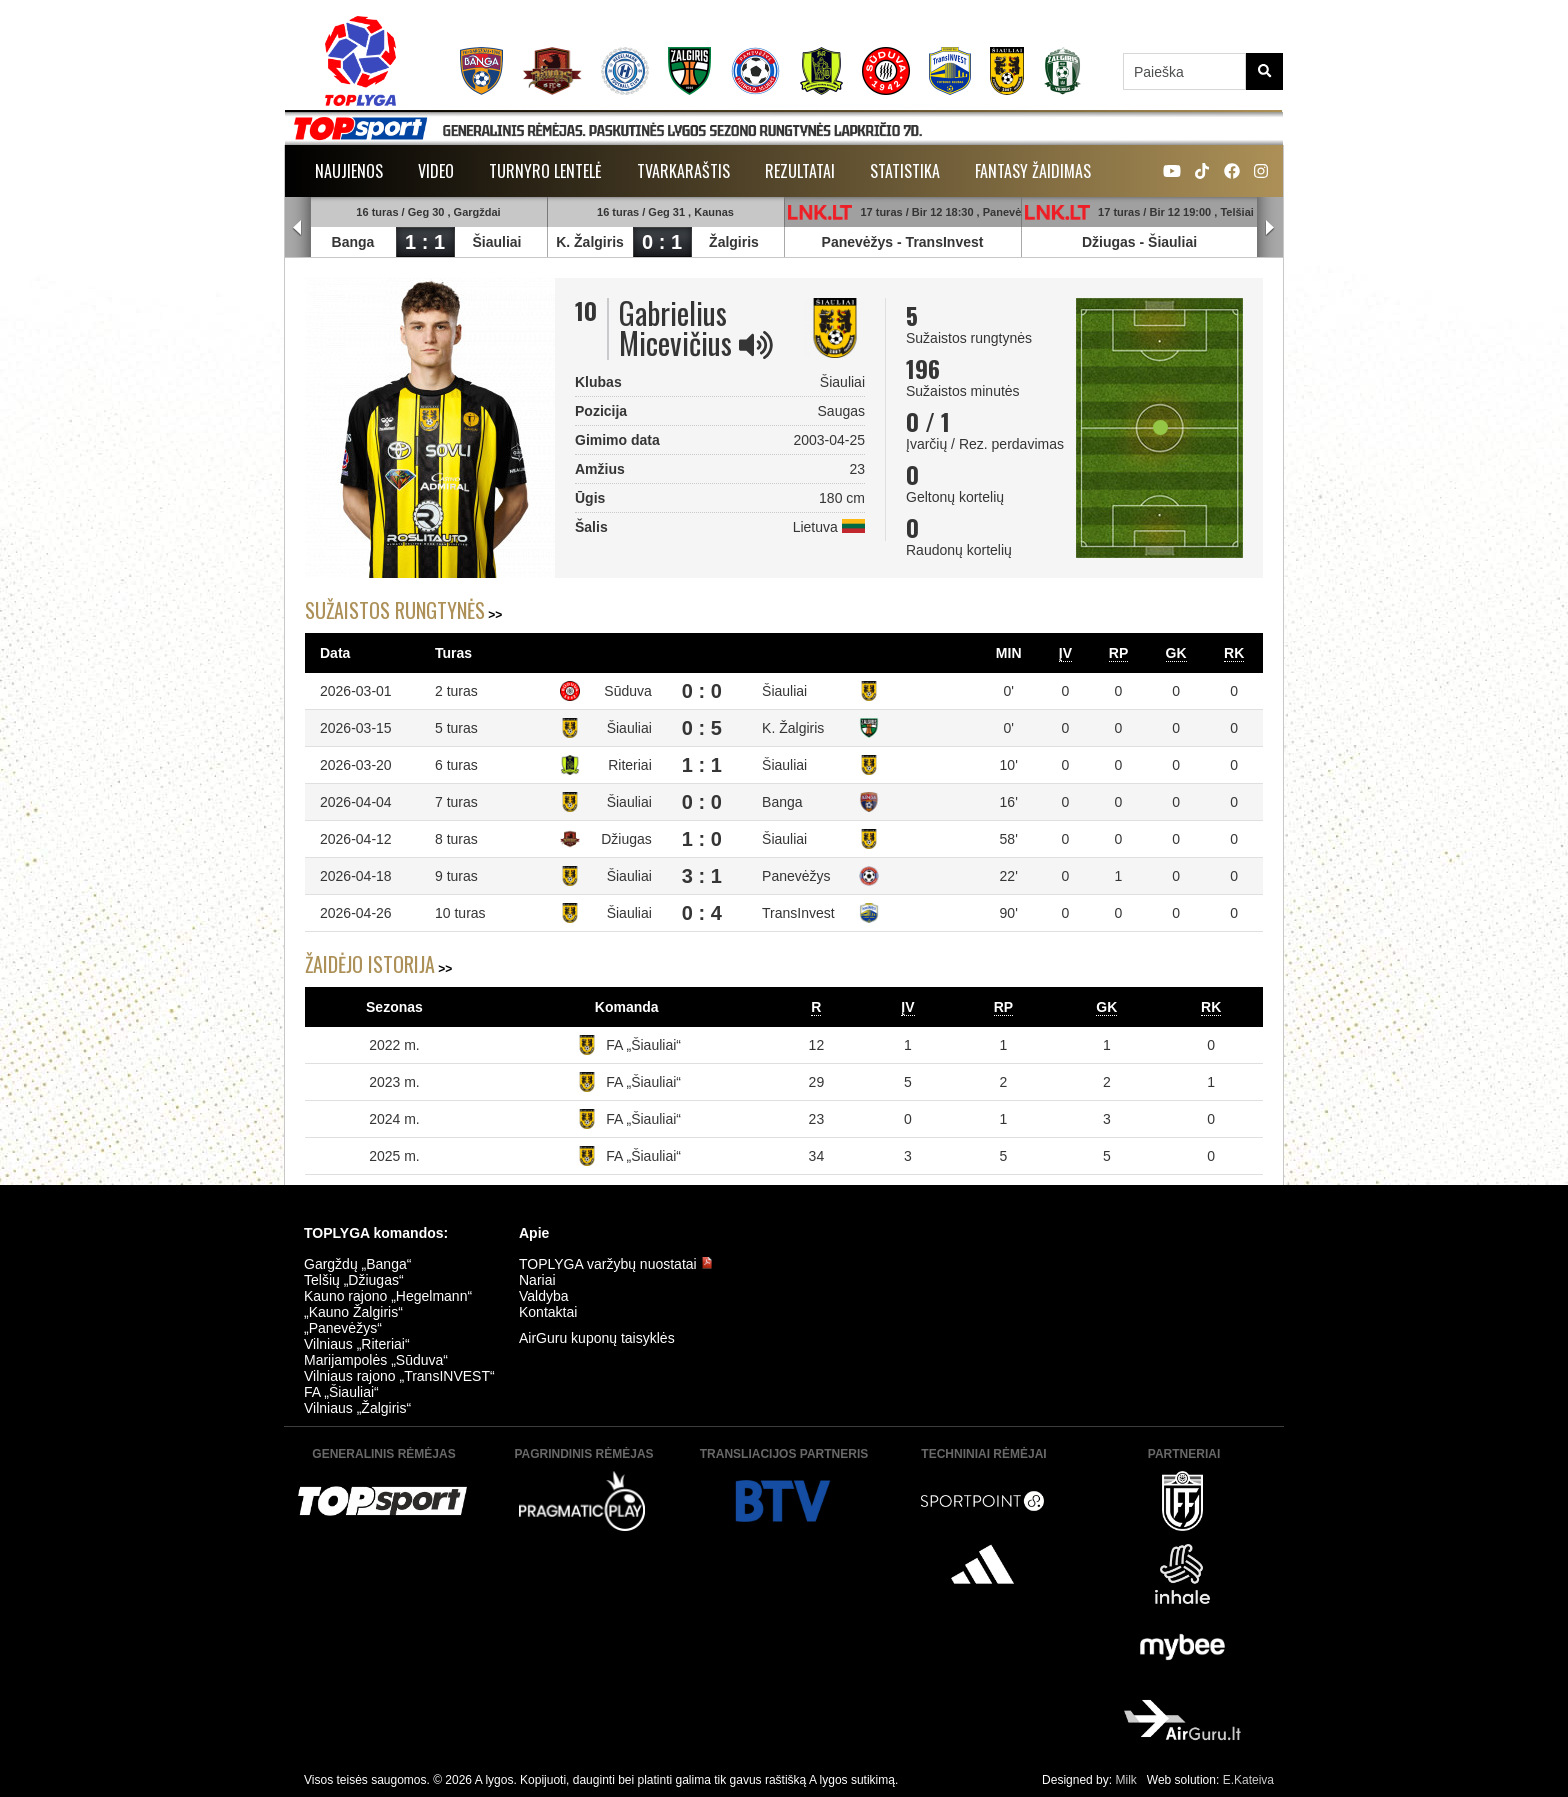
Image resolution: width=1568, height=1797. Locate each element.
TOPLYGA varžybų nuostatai (616, 1264)
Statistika (905, 171)
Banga (353, 242)
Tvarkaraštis (683, 171)
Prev (298, 228)
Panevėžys (858, 242)
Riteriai (630, 765)
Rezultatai (800, 171)
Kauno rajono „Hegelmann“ (388, 1296)
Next (1270, 228)
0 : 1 (662, 242)
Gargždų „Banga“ (357, 1264)
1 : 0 (702, 839)
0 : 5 (702, 728)
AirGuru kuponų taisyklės (597, 1338)
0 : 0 (702, 691)
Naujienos (349, 171)
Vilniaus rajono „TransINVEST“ (399, 1376)
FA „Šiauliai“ (643, 1045)
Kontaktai (548, 1312)
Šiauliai (496, 242)
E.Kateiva (1248, 1780)
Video (436, 171)
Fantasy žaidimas (1033, 171)
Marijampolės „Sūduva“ (376, 1360)
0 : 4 (702, 913)
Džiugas (1109, 242)
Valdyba (544, 1296)
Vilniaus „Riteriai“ (357, 1344)
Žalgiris (734, 242)
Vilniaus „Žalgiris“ (357, 1408)
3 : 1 (702, 876)
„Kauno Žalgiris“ (353, 1312)
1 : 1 (425, 242)
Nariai (537, 1280)
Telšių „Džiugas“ (354, 1280)
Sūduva (627, 691)
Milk (1125, 1780)
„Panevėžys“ (343, 1328)
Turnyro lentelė (545, 171)
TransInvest (945, 242)
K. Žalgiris (590, 242)
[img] (756, 345)
